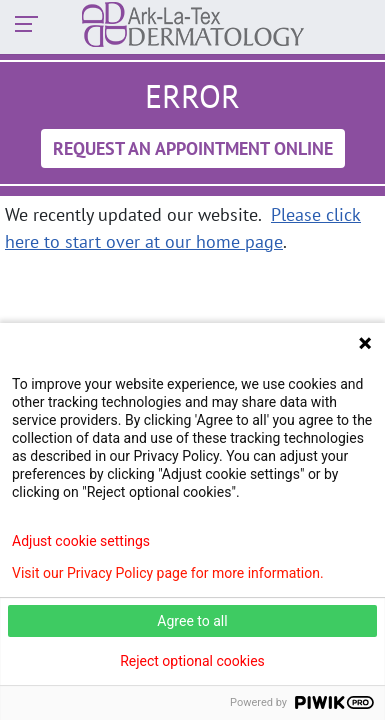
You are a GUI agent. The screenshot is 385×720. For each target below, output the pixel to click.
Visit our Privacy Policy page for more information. (168, 573)
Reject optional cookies (192, 661)
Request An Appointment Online (193, 148)
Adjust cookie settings (81, 541)
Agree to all (192, 621)
